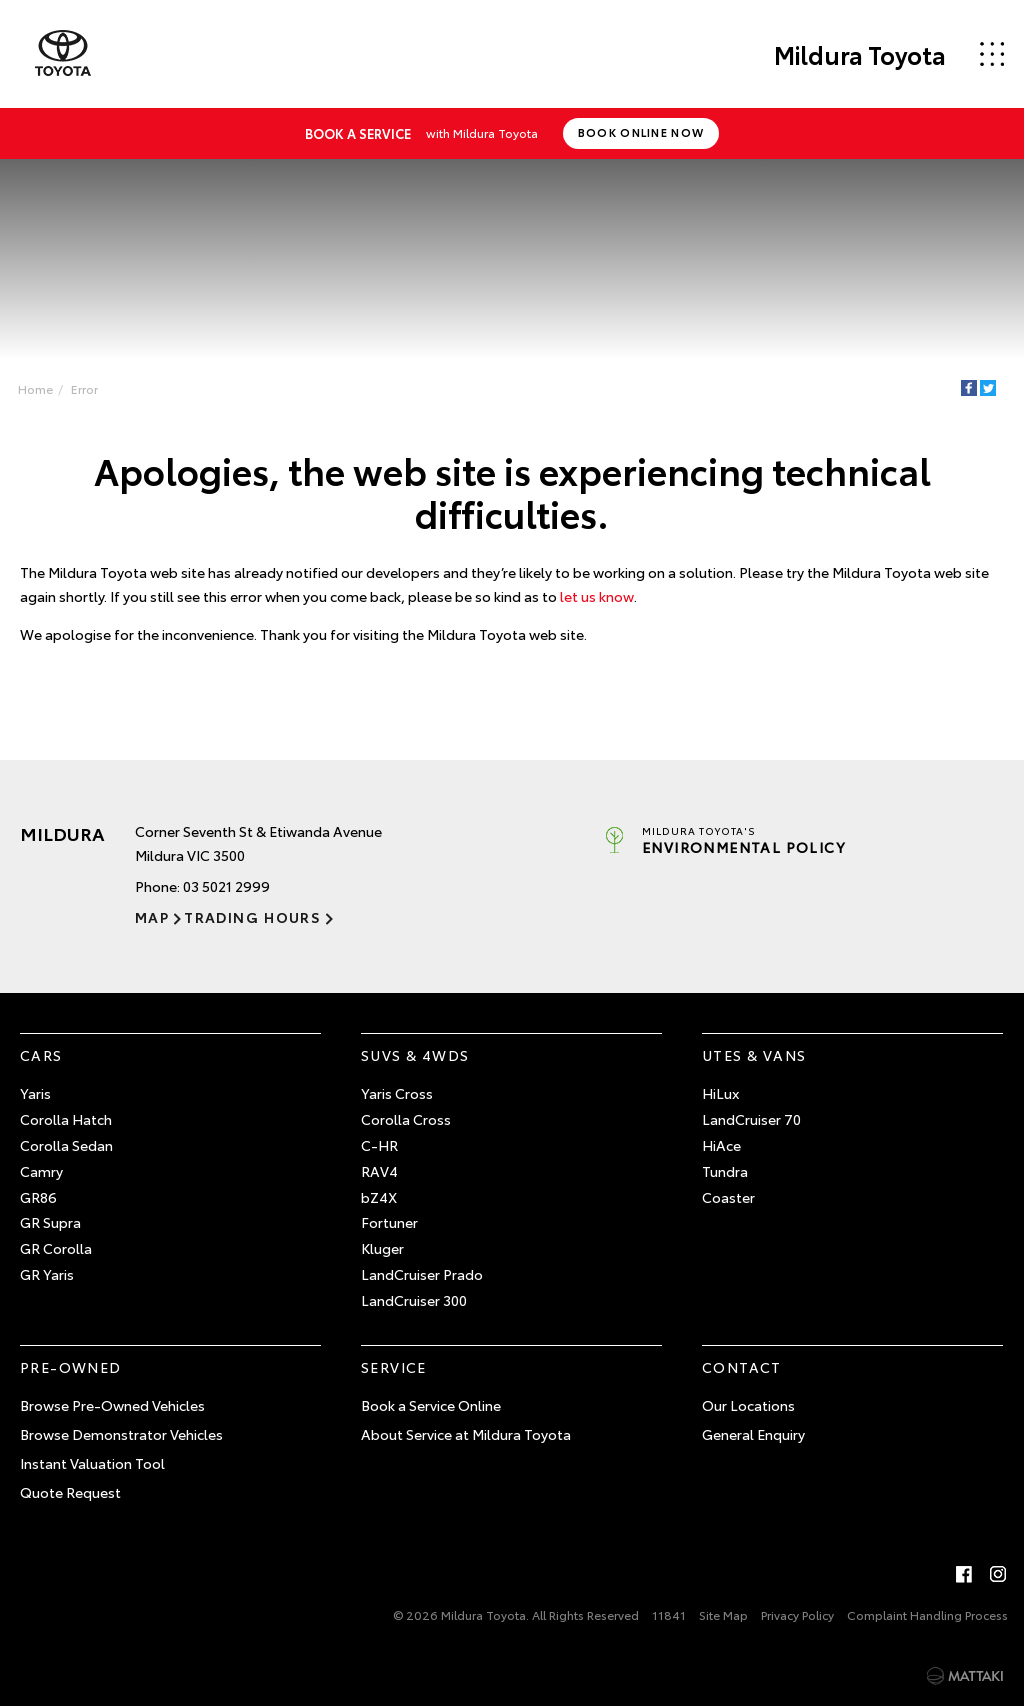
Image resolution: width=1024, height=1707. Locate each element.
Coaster (728, 1197)
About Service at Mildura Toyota (466, 1434)
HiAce (721, 1145)
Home (35, 388)
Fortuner (389, 1222)
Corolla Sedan (66, 1145)
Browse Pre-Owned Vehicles (112, 1405)
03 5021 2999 (226, 886)
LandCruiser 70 (751, 1119)
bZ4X (379, 1197)
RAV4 (379, 1171)
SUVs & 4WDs (415, 1055)
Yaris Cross (397, 1093)
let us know (597, 596)
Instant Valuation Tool (92, 1463)
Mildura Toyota (860, 54)
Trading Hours (252, 917)
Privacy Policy (797, 1614)
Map (152, 917)
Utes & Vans (754, 1055)
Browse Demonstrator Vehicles (121, 1434)
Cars (41, 1055)
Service (394, 1367)
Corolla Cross (406, 1119)
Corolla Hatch (66, 1119)
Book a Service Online (431, 1405)
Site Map (723, 1614)
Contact (742, 1367)
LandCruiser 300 (414, 1300)
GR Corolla (56, 1248)
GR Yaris (47, 1274)
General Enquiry (753, 1434)
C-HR (379, 1145)
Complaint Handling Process (927, 1614)
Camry (41, 1171)
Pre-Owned (71, 1367)
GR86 (38, 1197)
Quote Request (70, 1492)
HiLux (720, 1093)
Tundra (725, 1171)
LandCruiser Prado (422, 1274)
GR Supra (50, 1222)
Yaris (35, 1093)
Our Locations (748, 1405)
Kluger (382, 1248)
